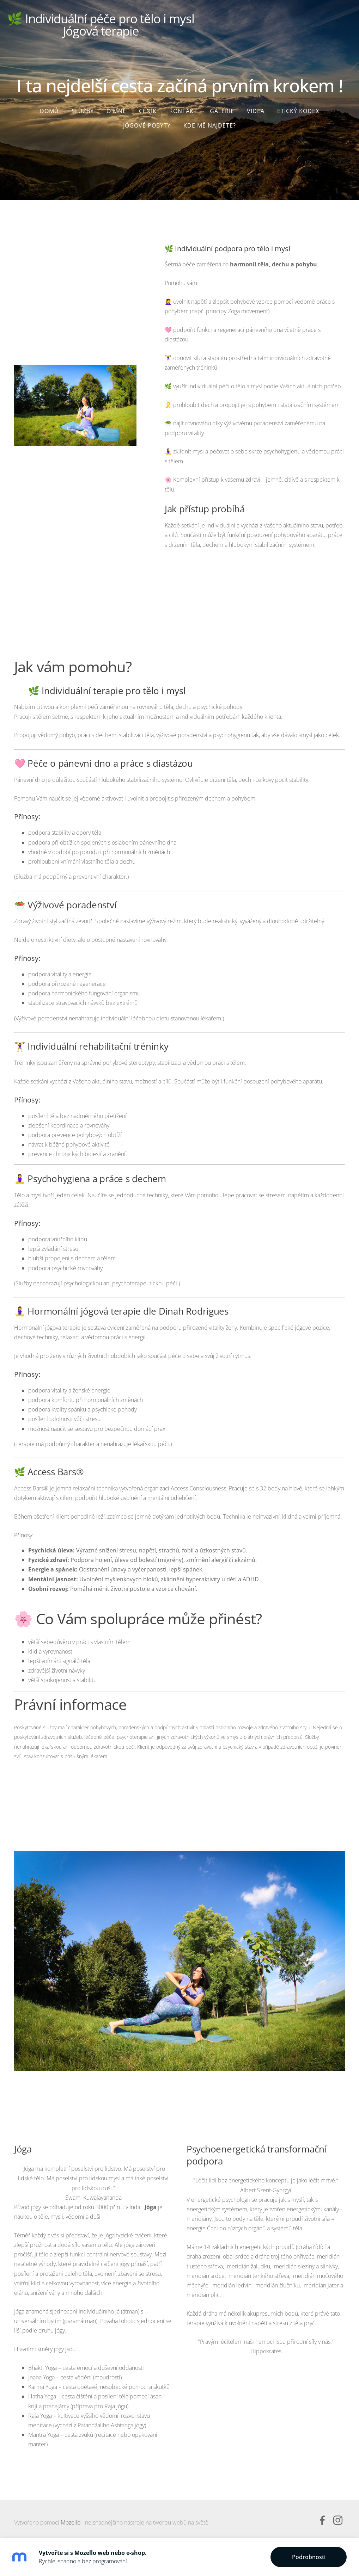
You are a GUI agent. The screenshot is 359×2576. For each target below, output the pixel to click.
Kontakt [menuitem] (183, 107)
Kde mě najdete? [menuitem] (209, 122)
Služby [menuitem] (83, 107)
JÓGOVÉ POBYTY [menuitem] (147, 122)
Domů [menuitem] (49, 107)
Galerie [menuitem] (222, 107)
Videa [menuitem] (255, 107)
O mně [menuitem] (116, 107)
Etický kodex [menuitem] (298, 107)
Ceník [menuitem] (148, 107)
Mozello (70, 2519)
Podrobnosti (308, 2557)
